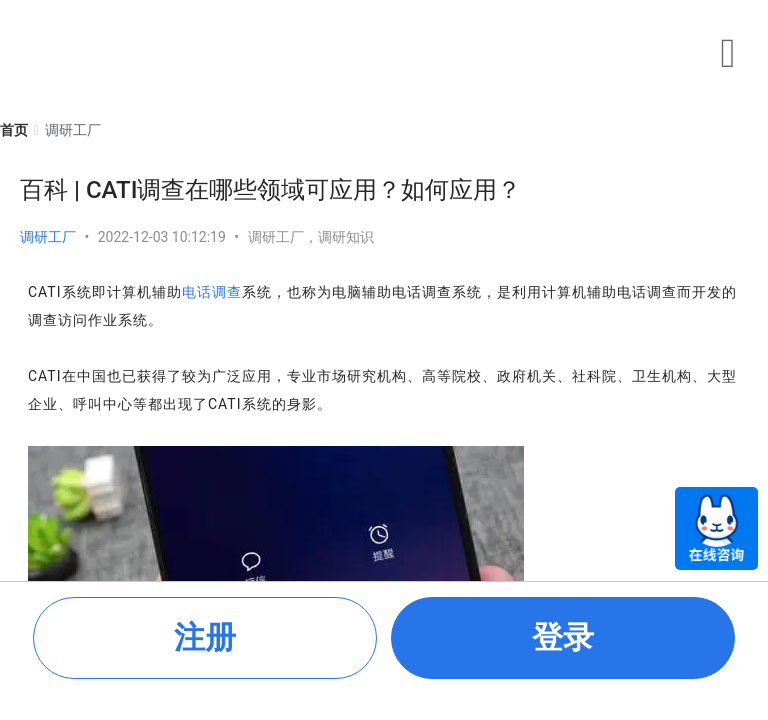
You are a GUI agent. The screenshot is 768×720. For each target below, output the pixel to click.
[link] (14, 130)
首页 (14, 130)
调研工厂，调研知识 (311, 237)
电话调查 (212, 292)
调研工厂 (48, 237)
